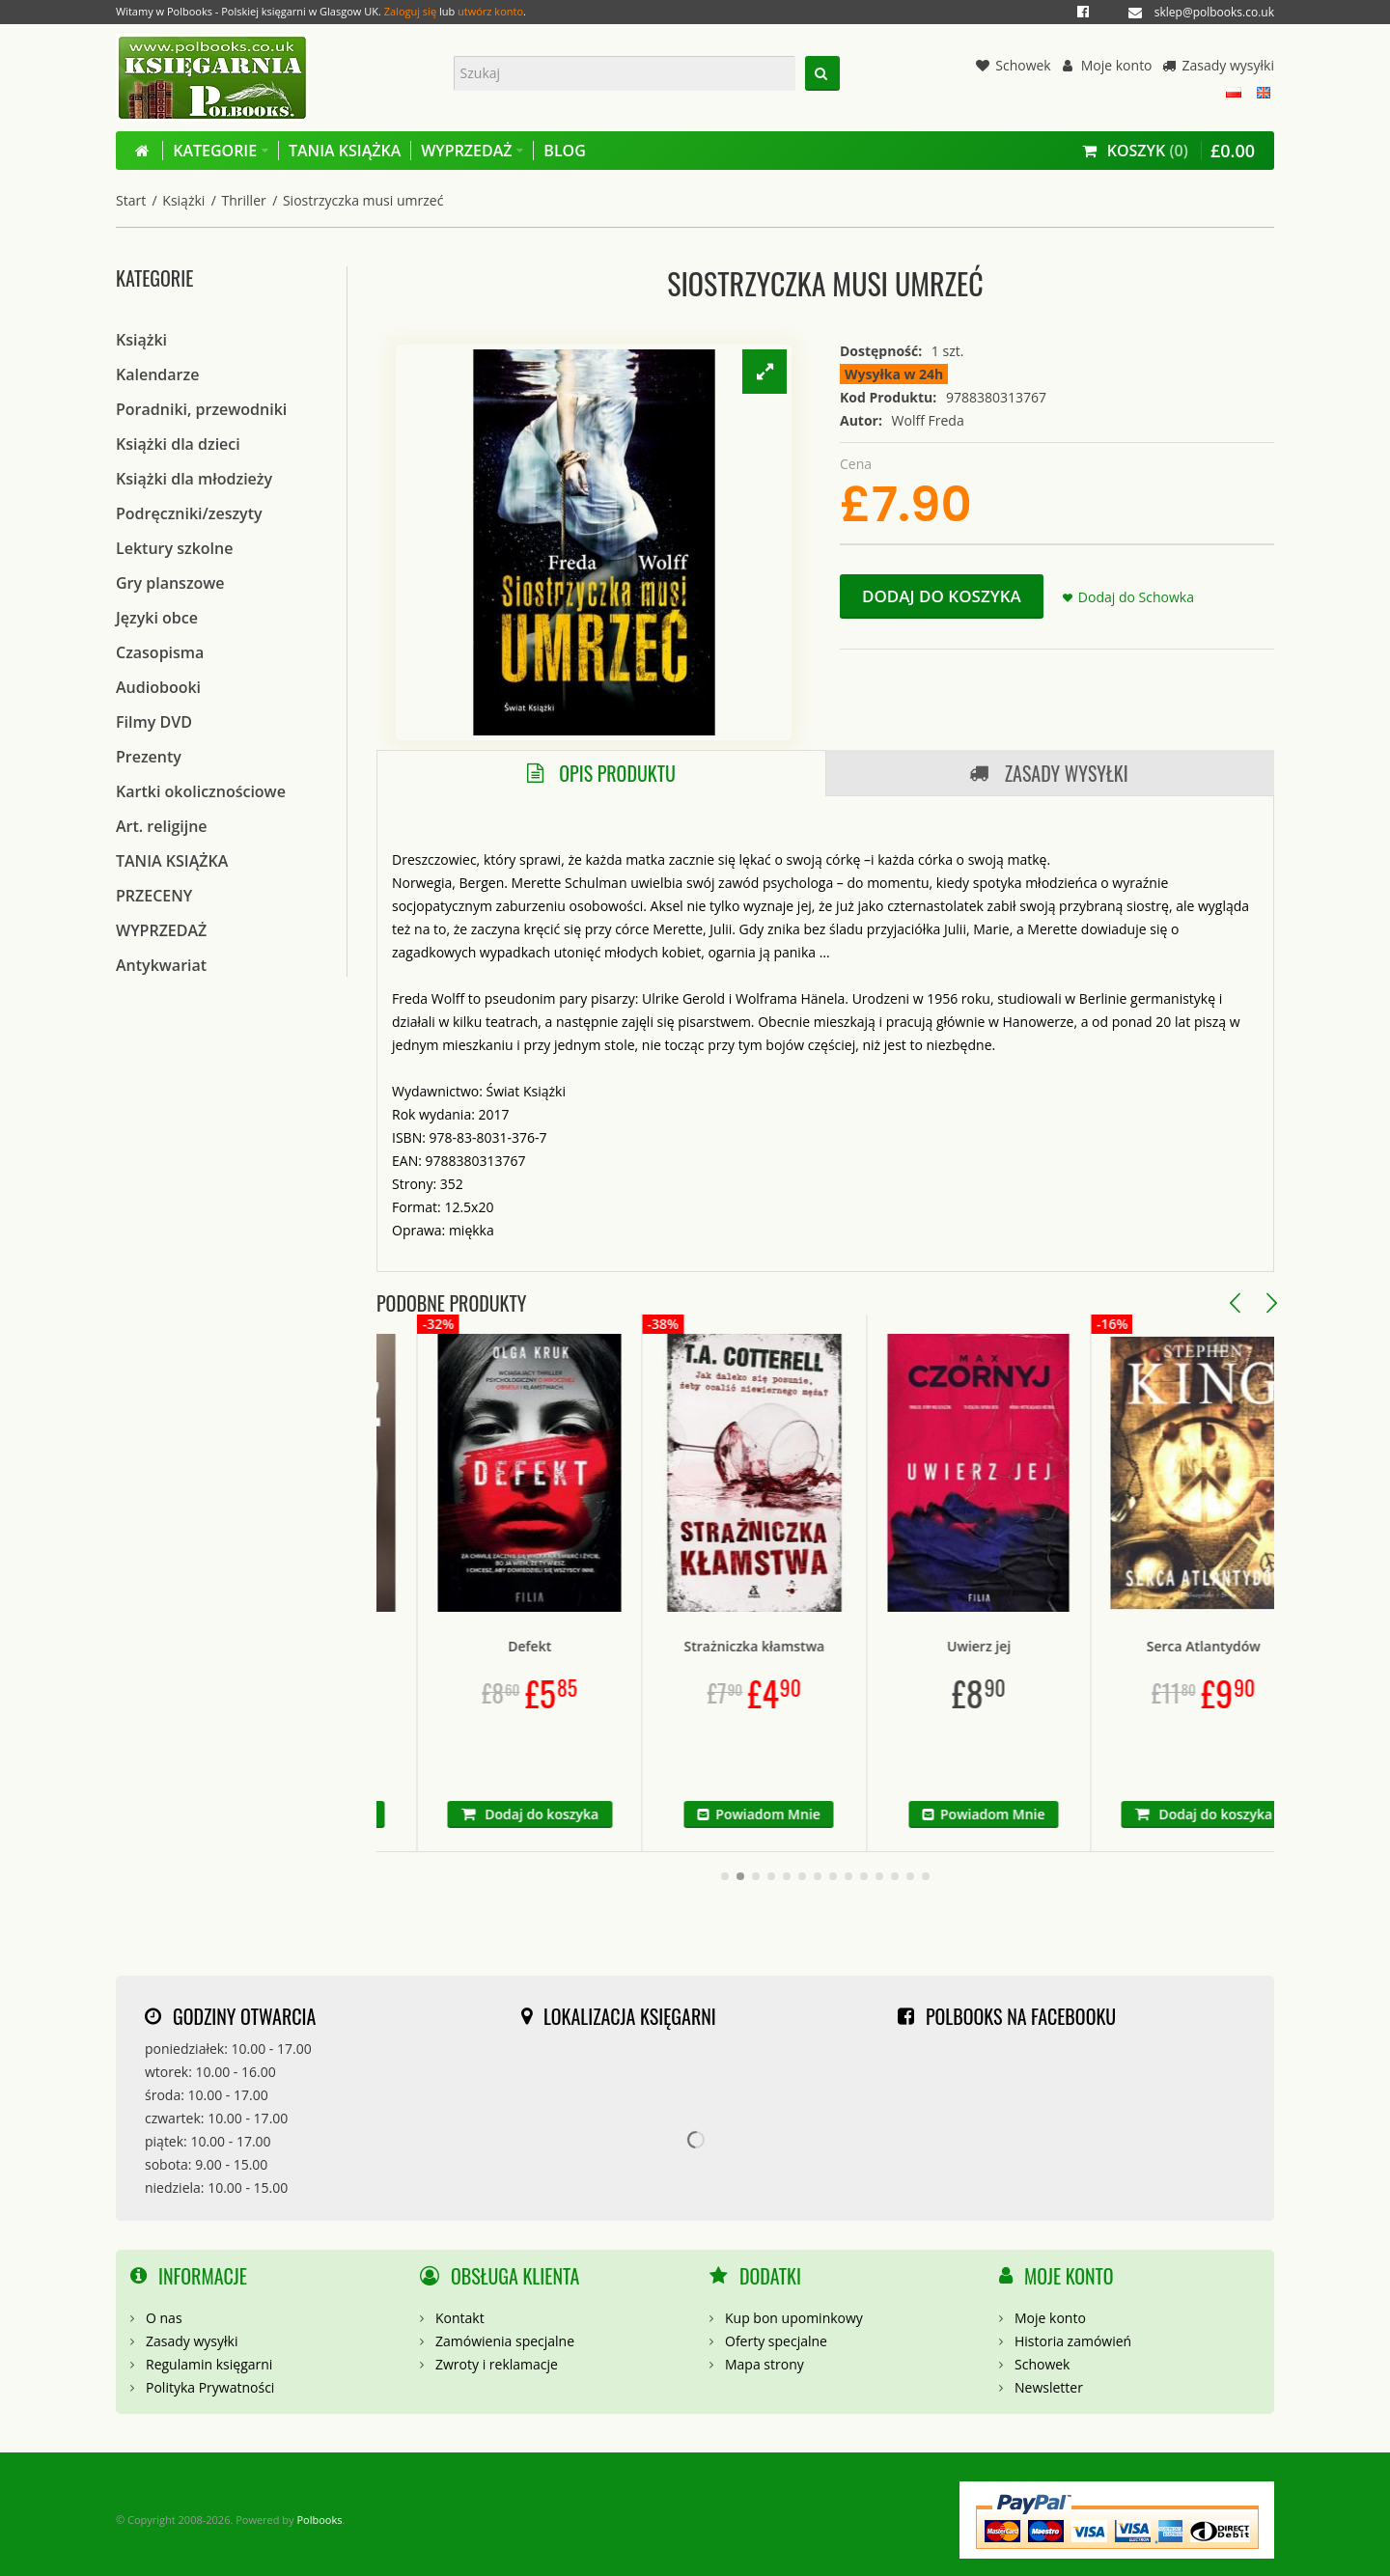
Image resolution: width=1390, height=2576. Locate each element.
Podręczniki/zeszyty (189, 513)
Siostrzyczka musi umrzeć (363, 200)
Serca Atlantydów (1263, 1646)
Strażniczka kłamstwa (814, 1646)
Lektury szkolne (174, 548)
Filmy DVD (154, 722)
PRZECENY (154, 895)
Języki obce (157, 617)
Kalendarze (157, 374)
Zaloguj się (410, 11)
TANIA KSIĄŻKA (172, 861)
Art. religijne (162, 826)
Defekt (589, 1646)
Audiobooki (158, 687)
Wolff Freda (928, 420)
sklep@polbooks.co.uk (1214, 12)
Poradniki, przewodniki (201, 409)
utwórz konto (490, 11)
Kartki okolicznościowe (201, 791)
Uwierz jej (1038, 1646)
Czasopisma (160, 652)
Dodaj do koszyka (941, 596)
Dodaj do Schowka (1136, 597)
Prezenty (148, 756)
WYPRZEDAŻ (161, 930)
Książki (183, 200)
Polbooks (319, 2519)
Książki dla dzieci (178, 444)
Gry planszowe (170, 583)
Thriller (244, 200)
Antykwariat (161, 965)
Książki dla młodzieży (194, 478)
